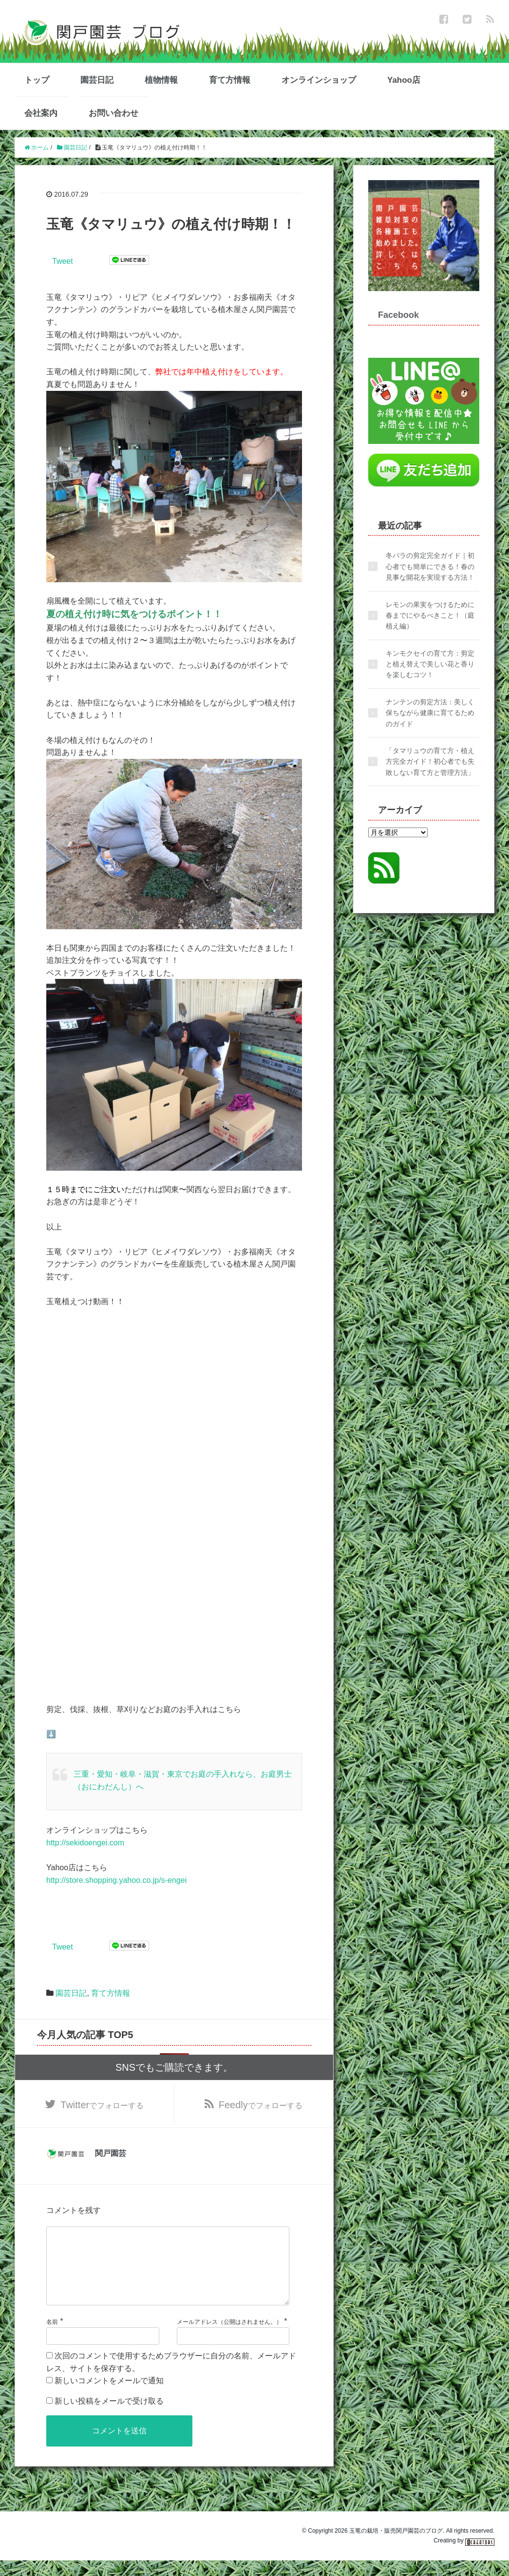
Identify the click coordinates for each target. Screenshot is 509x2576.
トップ (36, 80)
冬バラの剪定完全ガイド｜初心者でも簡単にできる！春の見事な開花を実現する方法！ (430, 566)
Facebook (398, 315)
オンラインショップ (319, 80)
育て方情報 (229, 80)
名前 (52, 2337)
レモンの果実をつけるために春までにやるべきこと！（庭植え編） (430, 615)
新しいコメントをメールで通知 (109, 2396)
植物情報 (161, 80)
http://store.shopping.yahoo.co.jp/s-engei (116, 1880)
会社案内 (40, 113)
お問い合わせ (113, 113)
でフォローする (102, 2104)
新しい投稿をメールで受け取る (109, 2416)
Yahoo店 (403, 80)
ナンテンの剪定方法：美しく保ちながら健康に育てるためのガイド (430, 713)
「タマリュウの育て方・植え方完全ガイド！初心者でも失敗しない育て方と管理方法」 (430, 761)
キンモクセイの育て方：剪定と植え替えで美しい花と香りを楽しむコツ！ (430, 664)
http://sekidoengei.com (85, 1843)
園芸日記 (96, 80)
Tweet (62, 261)
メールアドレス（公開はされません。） (229, 2337)
